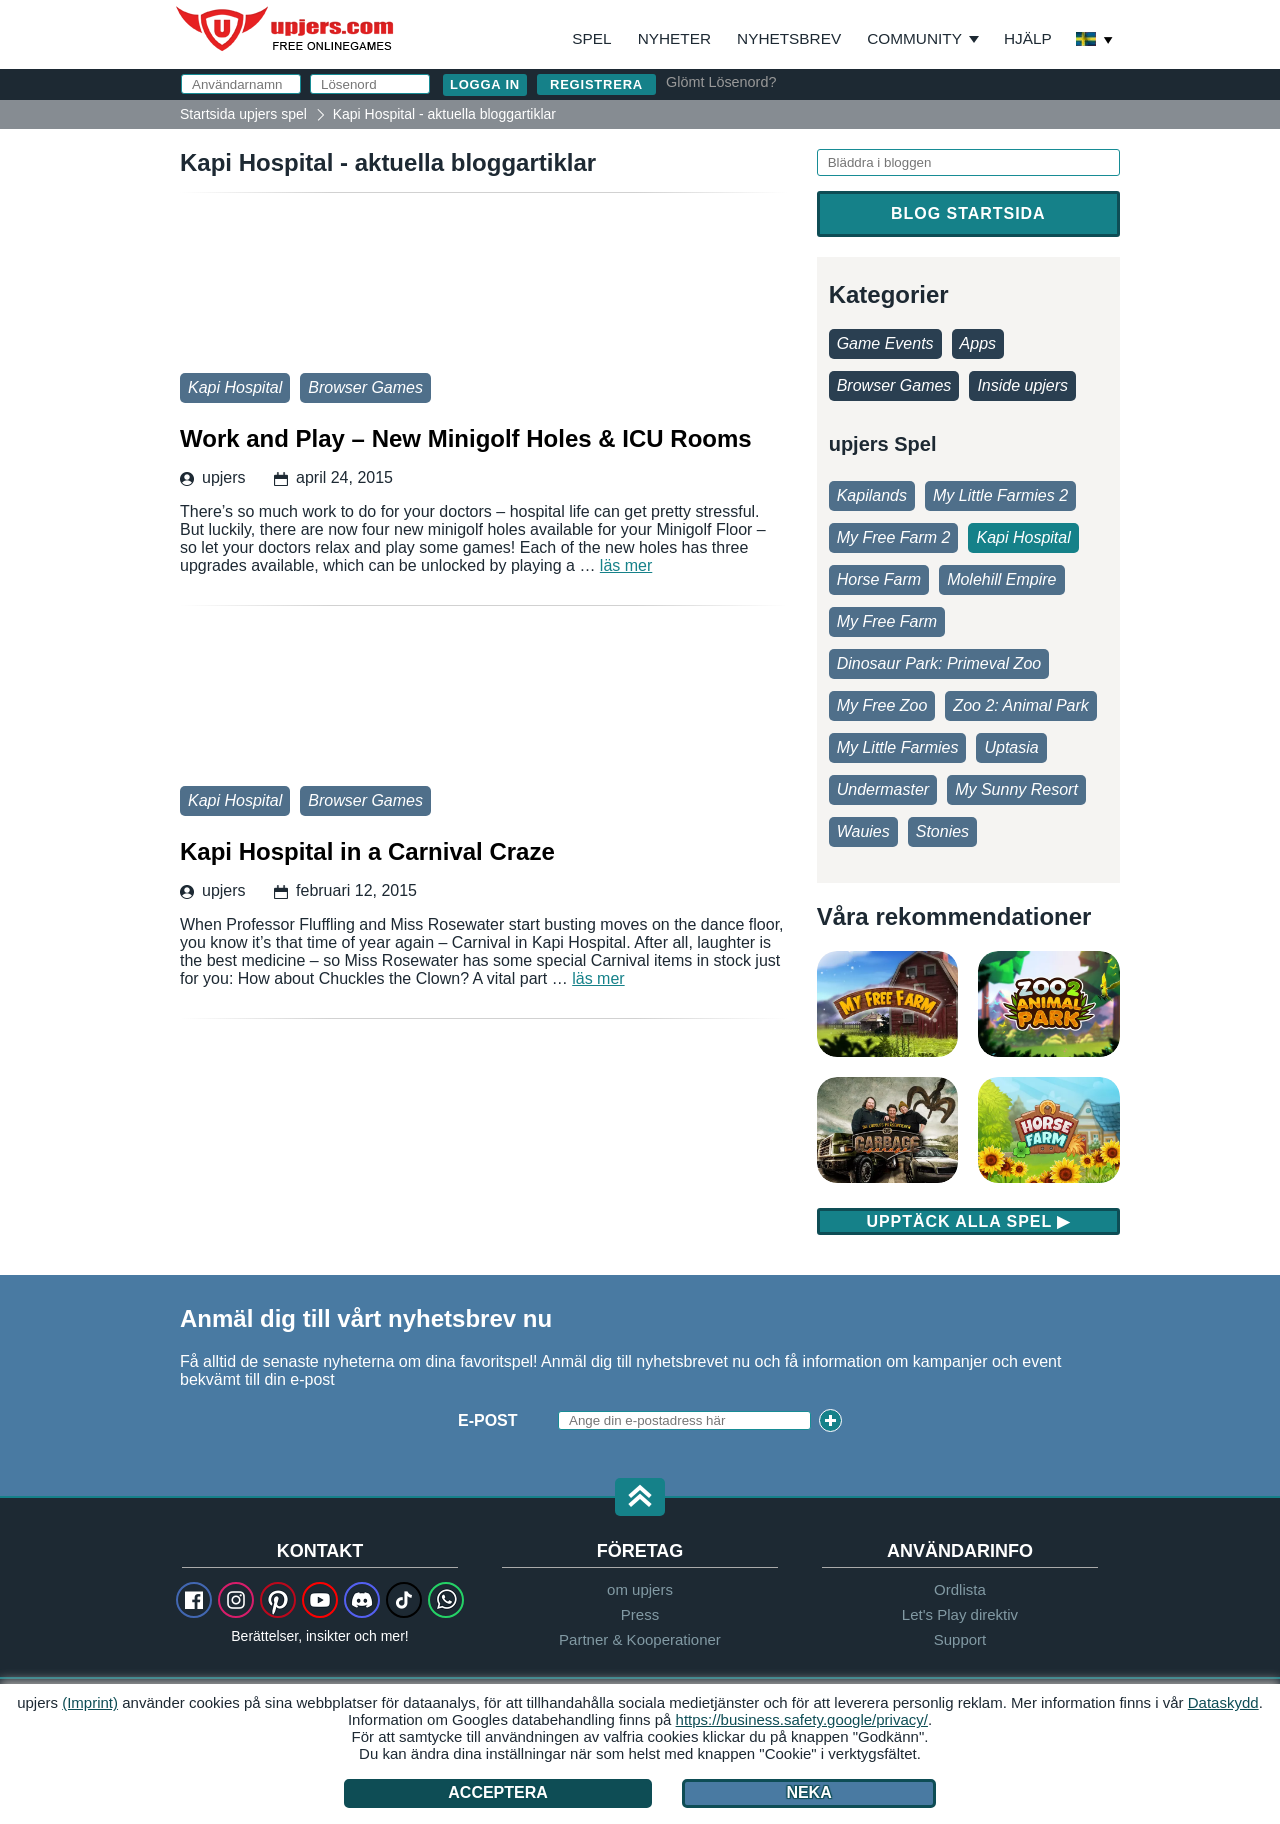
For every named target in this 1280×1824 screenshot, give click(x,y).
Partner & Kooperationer (640, 1639)
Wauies (863, 831)
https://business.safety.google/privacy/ (802, 1719)
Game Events (885, 343)
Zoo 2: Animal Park (1020, 705)
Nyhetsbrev (789, 38)
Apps (978, 343)
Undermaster (883, 789)
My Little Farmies (898, 747)
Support (960, 1639)
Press (640, 1614)
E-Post (488, 1420)
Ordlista (960, 1589)
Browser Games (365, 387)
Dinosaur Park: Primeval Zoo (939, 663)
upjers (286, 29)
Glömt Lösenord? (721, 82)
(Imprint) (90, 1702)
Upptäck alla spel (968, 1221)
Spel (591, 38)
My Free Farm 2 (894, 537)
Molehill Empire (1001, 579)
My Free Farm (887, 621)
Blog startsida (968, 213)
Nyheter (674, 38)
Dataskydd (1223, 1702)
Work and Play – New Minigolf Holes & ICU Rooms (483, 288)
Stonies (942, 831)
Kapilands (872, 495)
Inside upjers (1022, 385)
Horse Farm (879, 579)
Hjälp (1028, 38)
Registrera (596, 84)
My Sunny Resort (1016, 789)
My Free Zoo (882, 705)
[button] (640, 1498)
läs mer (626, 565)
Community (914, 38)
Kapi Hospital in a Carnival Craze (483, 701)
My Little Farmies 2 (1000, 495)
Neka (808, 1792)
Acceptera (498, 1792)
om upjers (640, 1589)
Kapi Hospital (235, 387)
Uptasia (1011, 747)
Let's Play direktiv (960, 1614)
